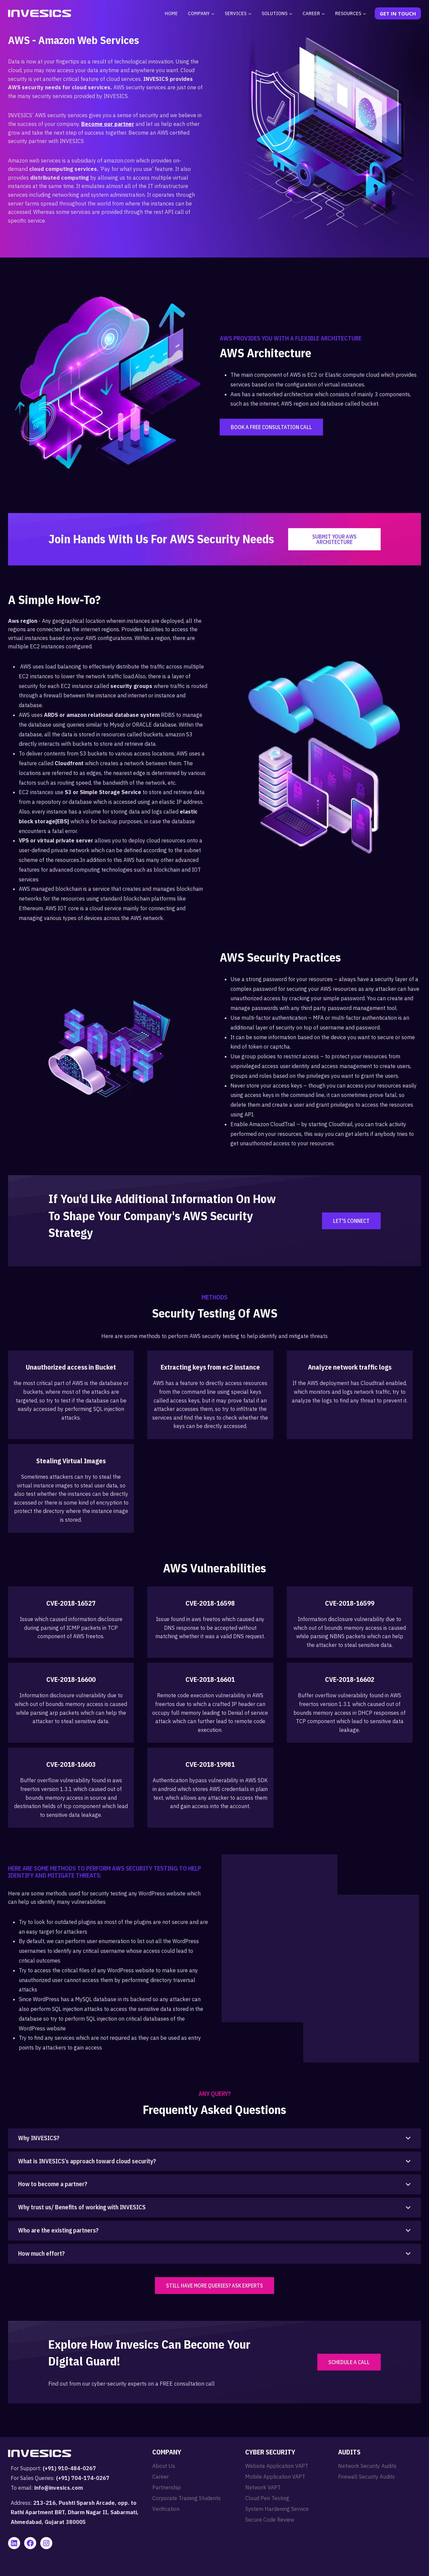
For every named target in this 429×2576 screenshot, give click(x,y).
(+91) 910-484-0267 (69, 2468)
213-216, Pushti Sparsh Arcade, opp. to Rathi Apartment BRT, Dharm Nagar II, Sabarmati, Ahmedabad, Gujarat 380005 (75, 2512)
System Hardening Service (277, 2508)
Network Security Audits (367, 2466)
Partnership (166, 2487)
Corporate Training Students (186, 2498)
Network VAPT (263, 2487)
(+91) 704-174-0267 (82, 2478)
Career (160, 2476)
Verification (165, 2508)
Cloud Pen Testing (267, 2498)
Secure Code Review (269, 2519)
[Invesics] (39, 13)
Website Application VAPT (276, 2466)
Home (171, 13)
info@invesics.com (58, 2487)
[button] (214, 2138)
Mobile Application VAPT (275, 2476)
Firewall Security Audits (366, 2476)
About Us (163, 2466)
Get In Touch (398, 13)
